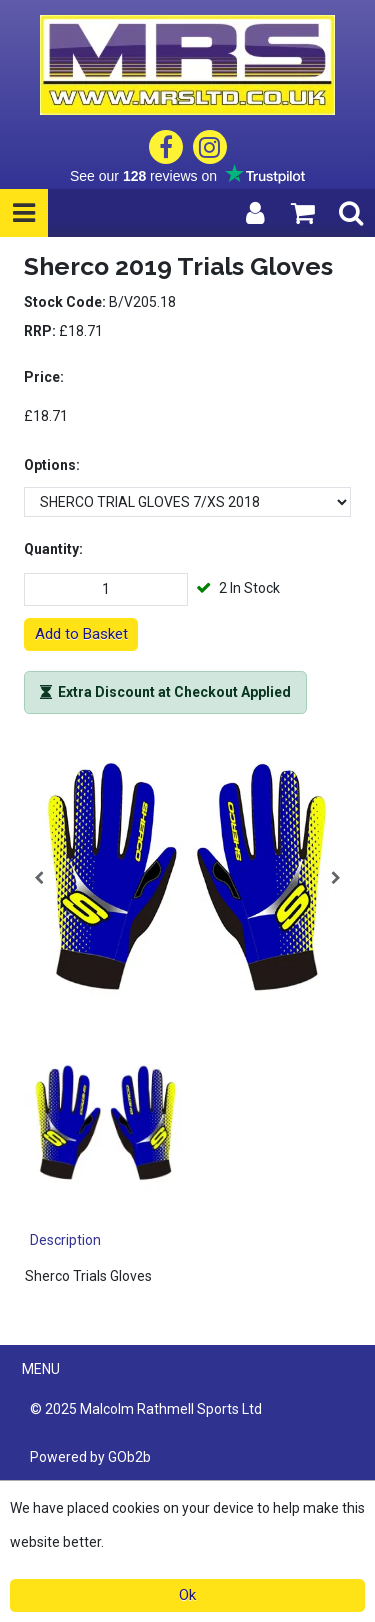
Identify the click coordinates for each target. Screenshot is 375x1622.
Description (65, 1240)
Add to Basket (81, 634)
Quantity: (53, 549)
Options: (52, 465)
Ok (187, 1595)
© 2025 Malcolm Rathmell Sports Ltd (146, 1409)
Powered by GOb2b (90, 1457)
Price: (44, 377)
